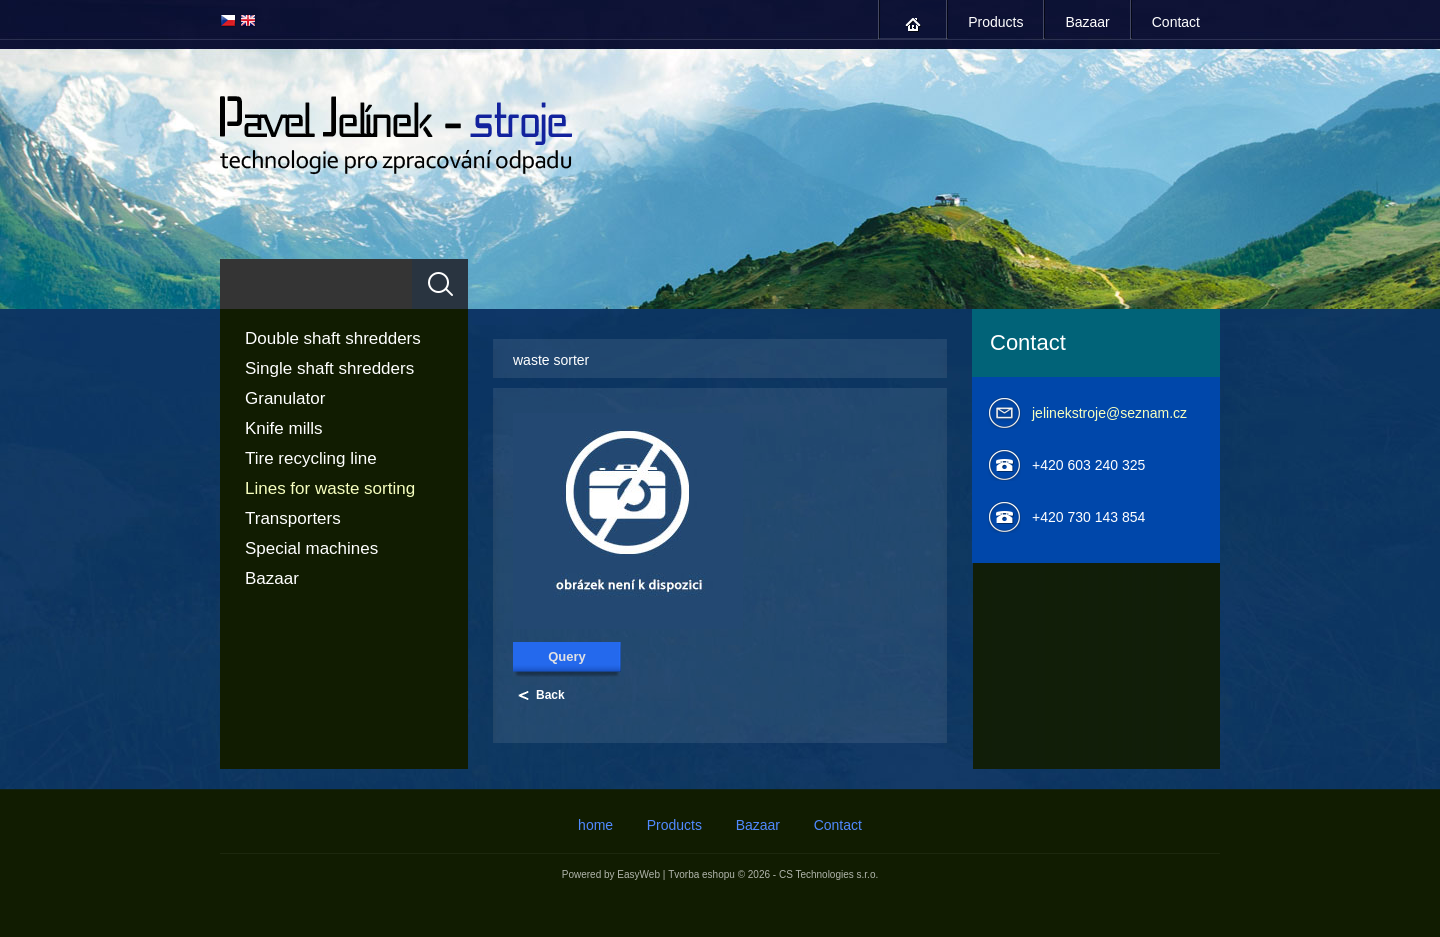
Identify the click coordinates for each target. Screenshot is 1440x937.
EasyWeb (638, 874)
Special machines (311, 548)
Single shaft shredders (329, 368)
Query (567, 656)
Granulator (285, 398)
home (913, 24)
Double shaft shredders (333, 338)
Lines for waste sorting (330, 488)
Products (995, 22)
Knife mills (283, 428)
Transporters (293, 518)
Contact (1176, 22)
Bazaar (1087, 22)
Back (550, 695)
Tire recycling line (311, 458)
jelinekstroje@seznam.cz (1109, 413)
